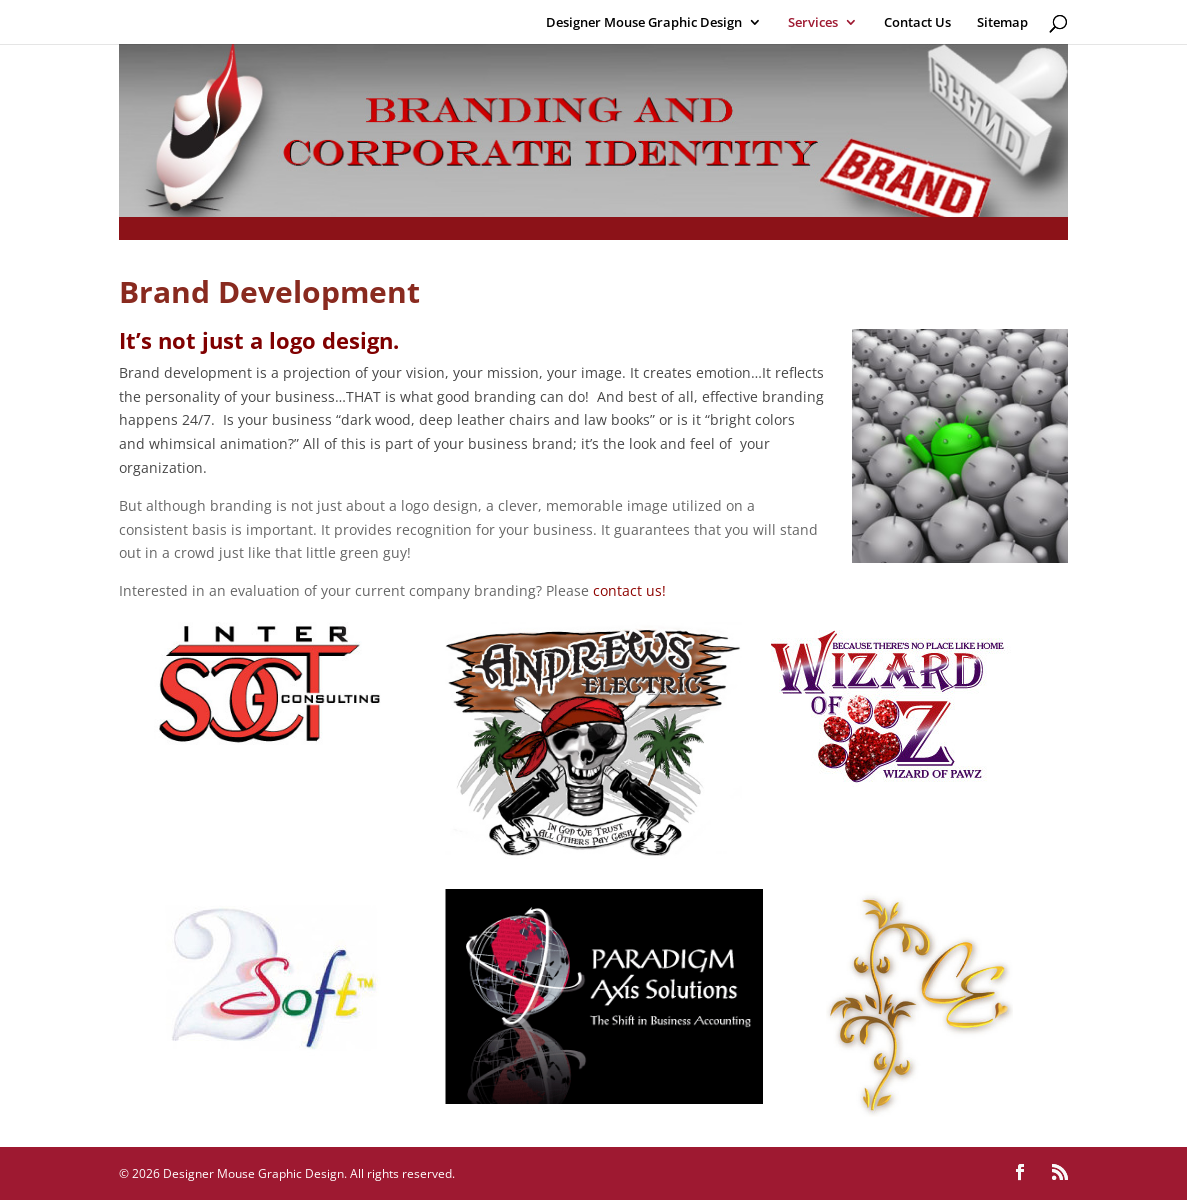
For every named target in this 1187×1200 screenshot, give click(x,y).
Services (813, 23)
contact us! (629, 590)
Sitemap (1002, 23)
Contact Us (917, 23)
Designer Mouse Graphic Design (644, 23)
